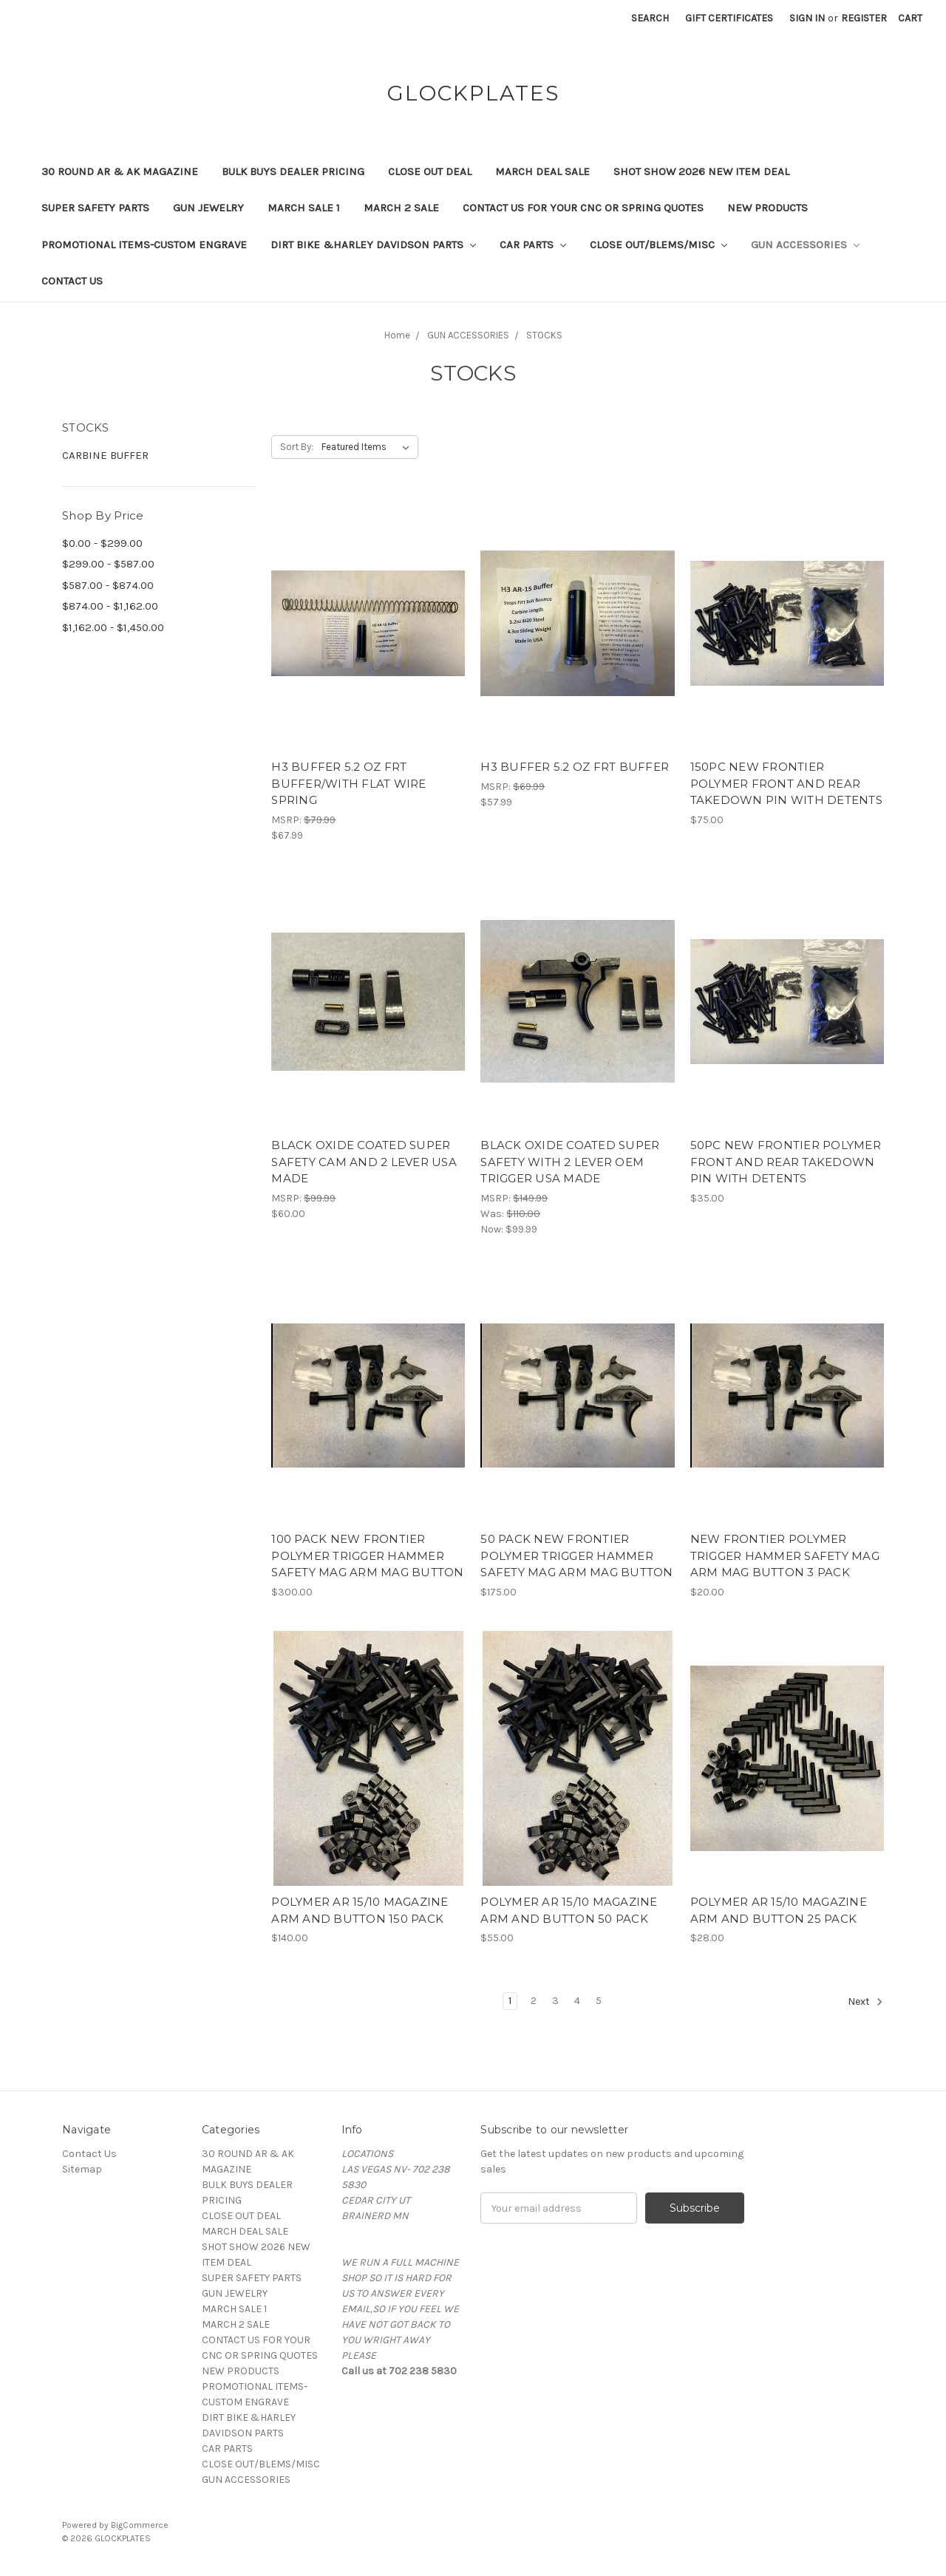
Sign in (807, 18)
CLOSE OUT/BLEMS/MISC (658, 244)
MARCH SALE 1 (304, 207)
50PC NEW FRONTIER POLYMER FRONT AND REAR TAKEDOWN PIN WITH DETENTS (785, 1161)
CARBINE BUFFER (105, 455)
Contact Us (72, 280)
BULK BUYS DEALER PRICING (293, 171)
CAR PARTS (533, 244)
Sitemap (82, 2169)
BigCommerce (140, 2525)
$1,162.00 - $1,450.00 (113, 627)
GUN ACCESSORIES (805, 244)
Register (864, 18)
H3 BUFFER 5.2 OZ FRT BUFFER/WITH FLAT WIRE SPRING (348, 783)
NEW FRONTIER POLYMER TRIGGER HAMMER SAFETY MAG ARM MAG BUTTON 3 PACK (784, 1555)
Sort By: (296, 446)
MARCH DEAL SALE (542, 171)
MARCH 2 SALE (401, 207)
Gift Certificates (729, 18)
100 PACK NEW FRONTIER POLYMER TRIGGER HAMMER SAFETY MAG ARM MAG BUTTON (367, 1555)
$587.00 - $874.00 (108, 585)
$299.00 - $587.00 (108, 563)
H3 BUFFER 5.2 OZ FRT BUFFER (574, 767)
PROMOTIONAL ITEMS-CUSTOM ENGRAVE (144, 244)
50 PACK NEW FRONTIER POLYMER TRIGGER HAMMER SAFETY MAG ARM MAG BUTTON (576, 1555)
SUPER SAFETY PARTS (95, 207)
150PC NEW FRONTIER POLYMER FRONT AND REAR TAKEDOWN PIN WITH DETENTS (786, 783)
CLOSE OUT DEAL (430, 171)
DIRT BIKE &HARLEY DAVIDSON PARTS (373, 244)
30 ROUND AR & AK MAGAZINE (119, 171)
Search (650, 18)
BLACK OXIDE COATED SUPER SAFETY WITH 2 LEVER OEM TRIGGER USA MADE (569, 1161)
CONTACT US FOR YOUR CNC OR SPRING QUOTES (583, 207)
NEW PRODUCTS (767, 207)
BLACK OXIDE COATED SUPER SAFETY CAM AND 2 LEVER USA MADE (364, 1161)
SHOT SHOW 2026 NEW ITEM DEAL (701, 171)
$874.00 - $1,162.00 (110, 606)
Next (865, 2001)
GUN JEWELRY (208, 207)
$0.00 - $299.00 (102, 543)
